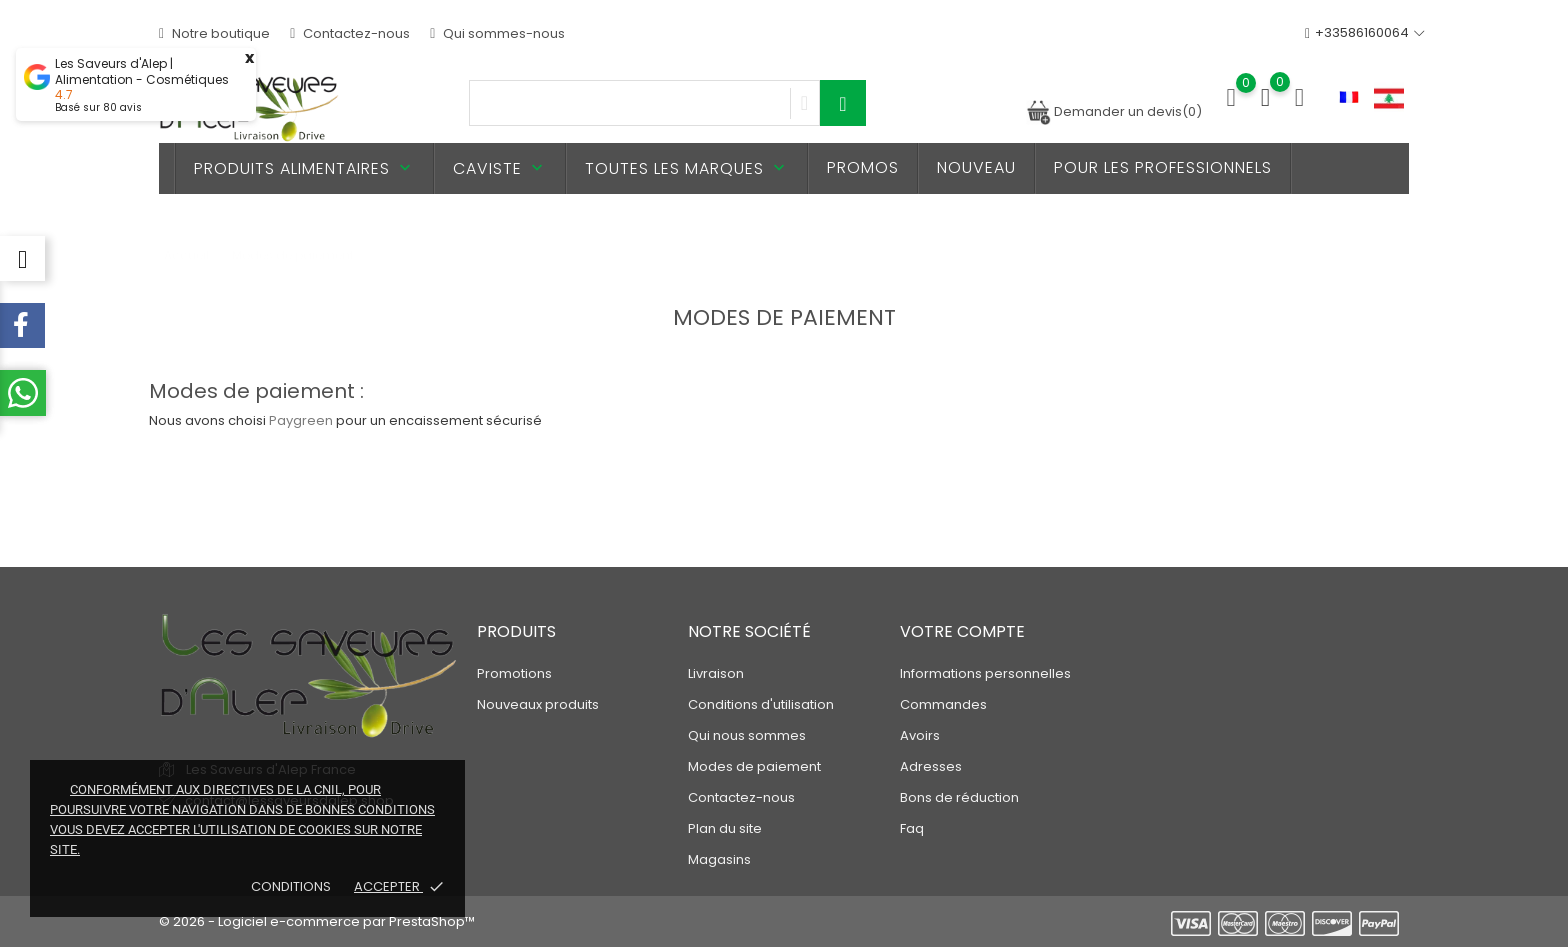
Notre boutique (214, 33)
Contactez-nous (350, 33)
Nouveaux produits (538, 704)
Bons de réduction (959, 797)
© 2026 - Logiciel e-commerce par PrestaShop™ (317, 921)
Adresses (931, 766)
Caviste (500, 168)
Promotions (514, 673)
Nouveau (976, 167)
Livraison (716, 673)
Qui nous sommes (747, 735)
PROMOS (863, 167)
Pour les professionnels (1163, 167)
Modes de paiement (754, 766)
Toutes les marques (687, 168)
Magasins (719, 859)
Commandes (943, 704)
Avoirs (920, 735)
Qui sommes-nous (497, 33)
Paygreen (301, 420)
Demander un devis (1114, 111)
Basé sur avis (98, 107)
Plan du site (725, 828)
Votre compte (962, 631)
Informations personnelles (985, 673)
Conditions (292, 886)
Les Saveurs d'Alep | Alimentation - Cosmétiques (142, 72)
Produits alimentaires (304, 168)
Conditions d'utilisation (761, 704)
